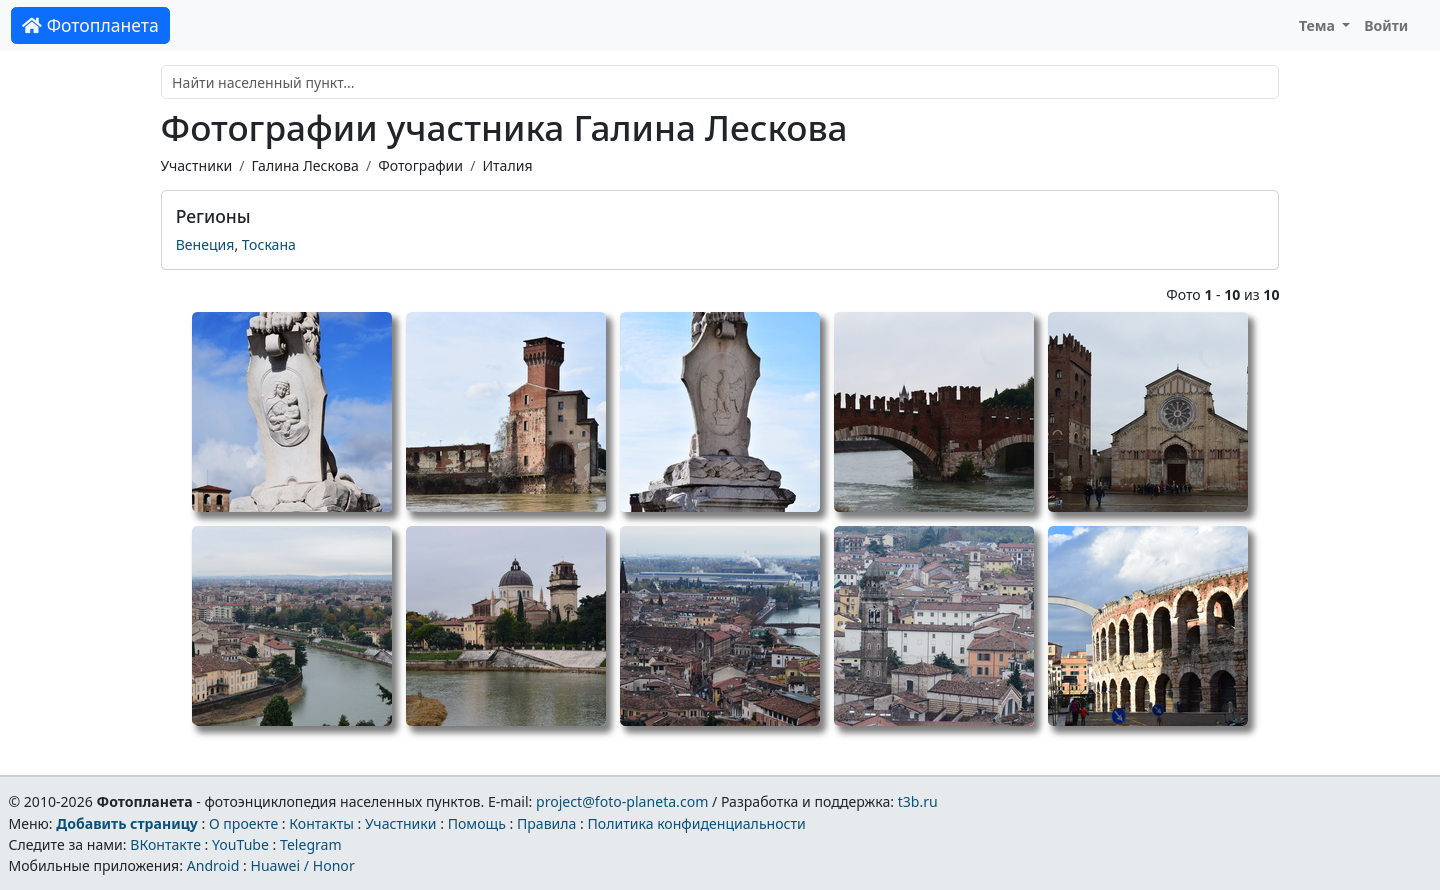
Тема (1319, 25)
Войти (1386, 25)
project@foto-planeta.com (622, 801)
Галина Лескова (304, 165)
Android (213, 865)
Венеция (205, 244)
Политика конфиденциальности (697, 823)
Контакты (321, 823)
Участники (197, 165)
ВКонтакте (165, 844)
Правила (546, 823)
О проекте (243, 823)
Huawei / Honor (302, 865)
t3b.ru (918, 801)
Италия (507, 165)
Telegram (311, 844)
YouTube (240, 844)
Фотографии (420, 165)
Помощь (477, 823)
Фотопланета (90, 25)
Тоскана (269, 244)
